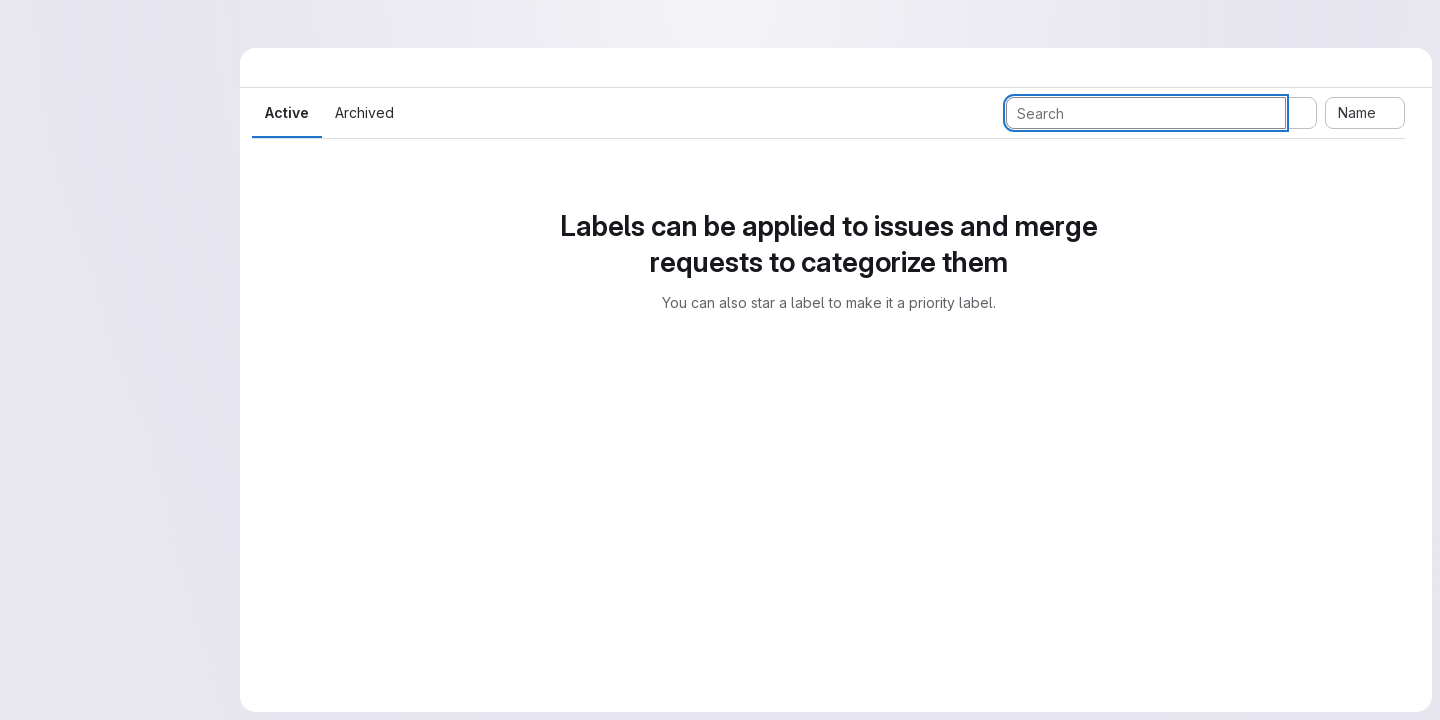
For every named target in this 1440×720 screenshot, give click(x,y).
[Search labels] (1146, 113)
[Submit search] (1301, 113)
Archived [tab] (364, 112)
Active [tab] (287, 112)
